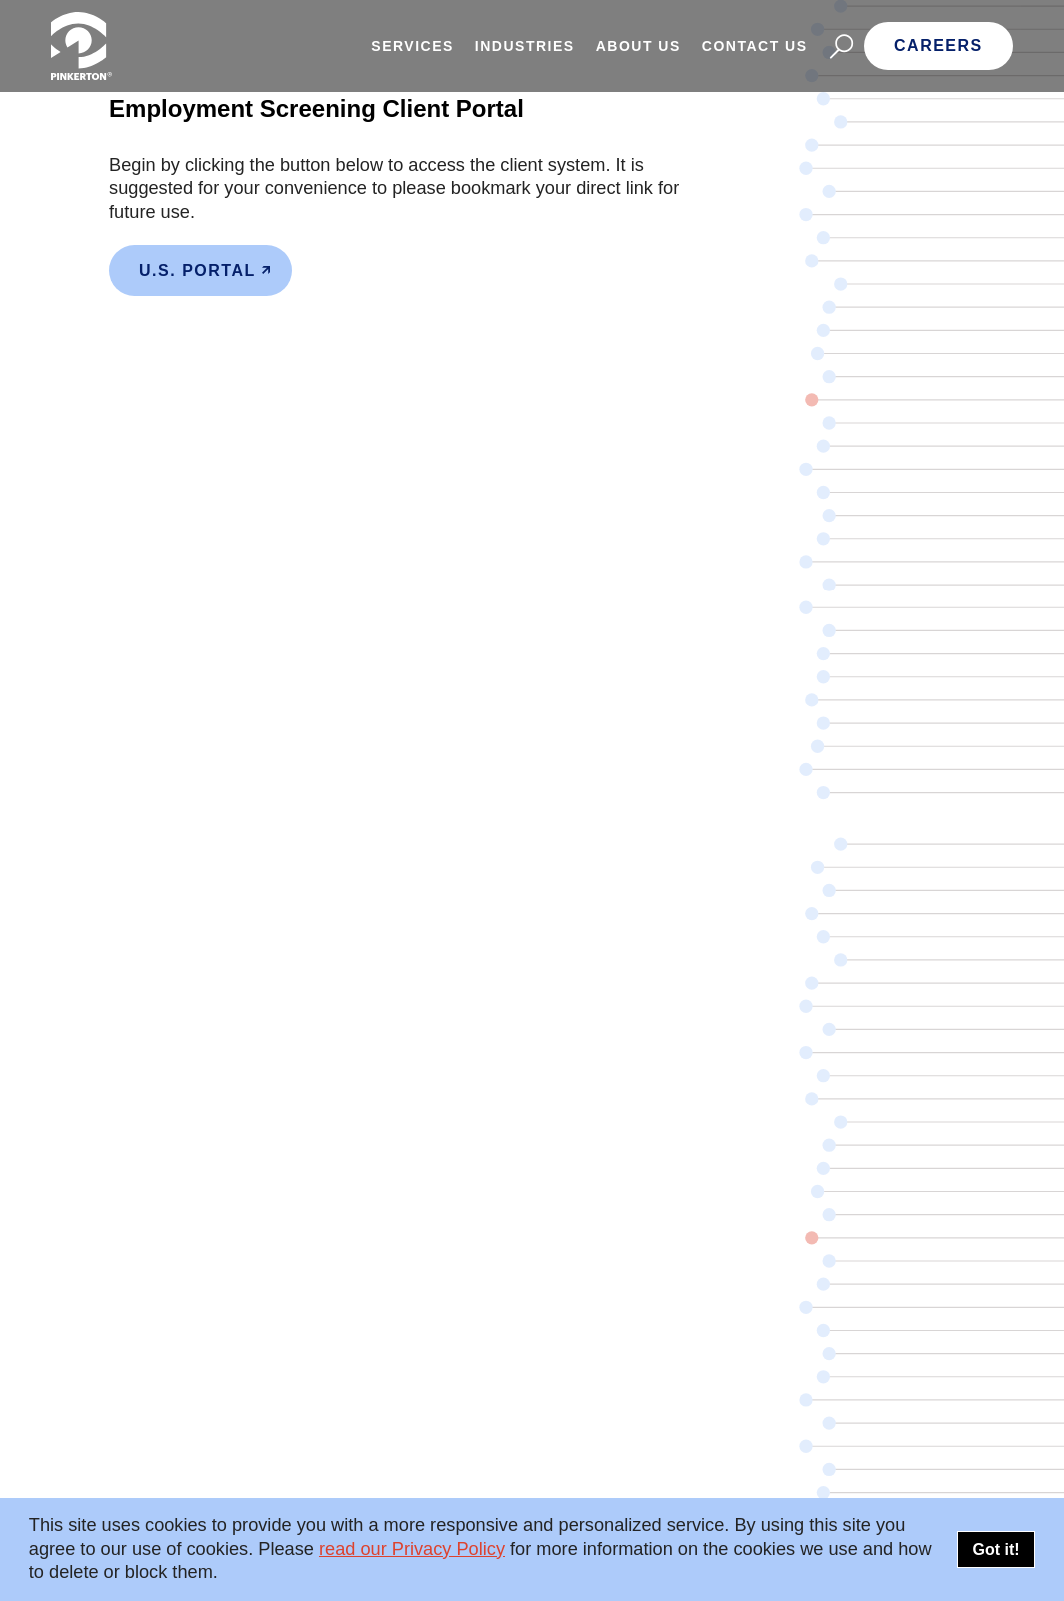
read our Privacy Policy (412, 1549)
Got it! (995, 1549)
